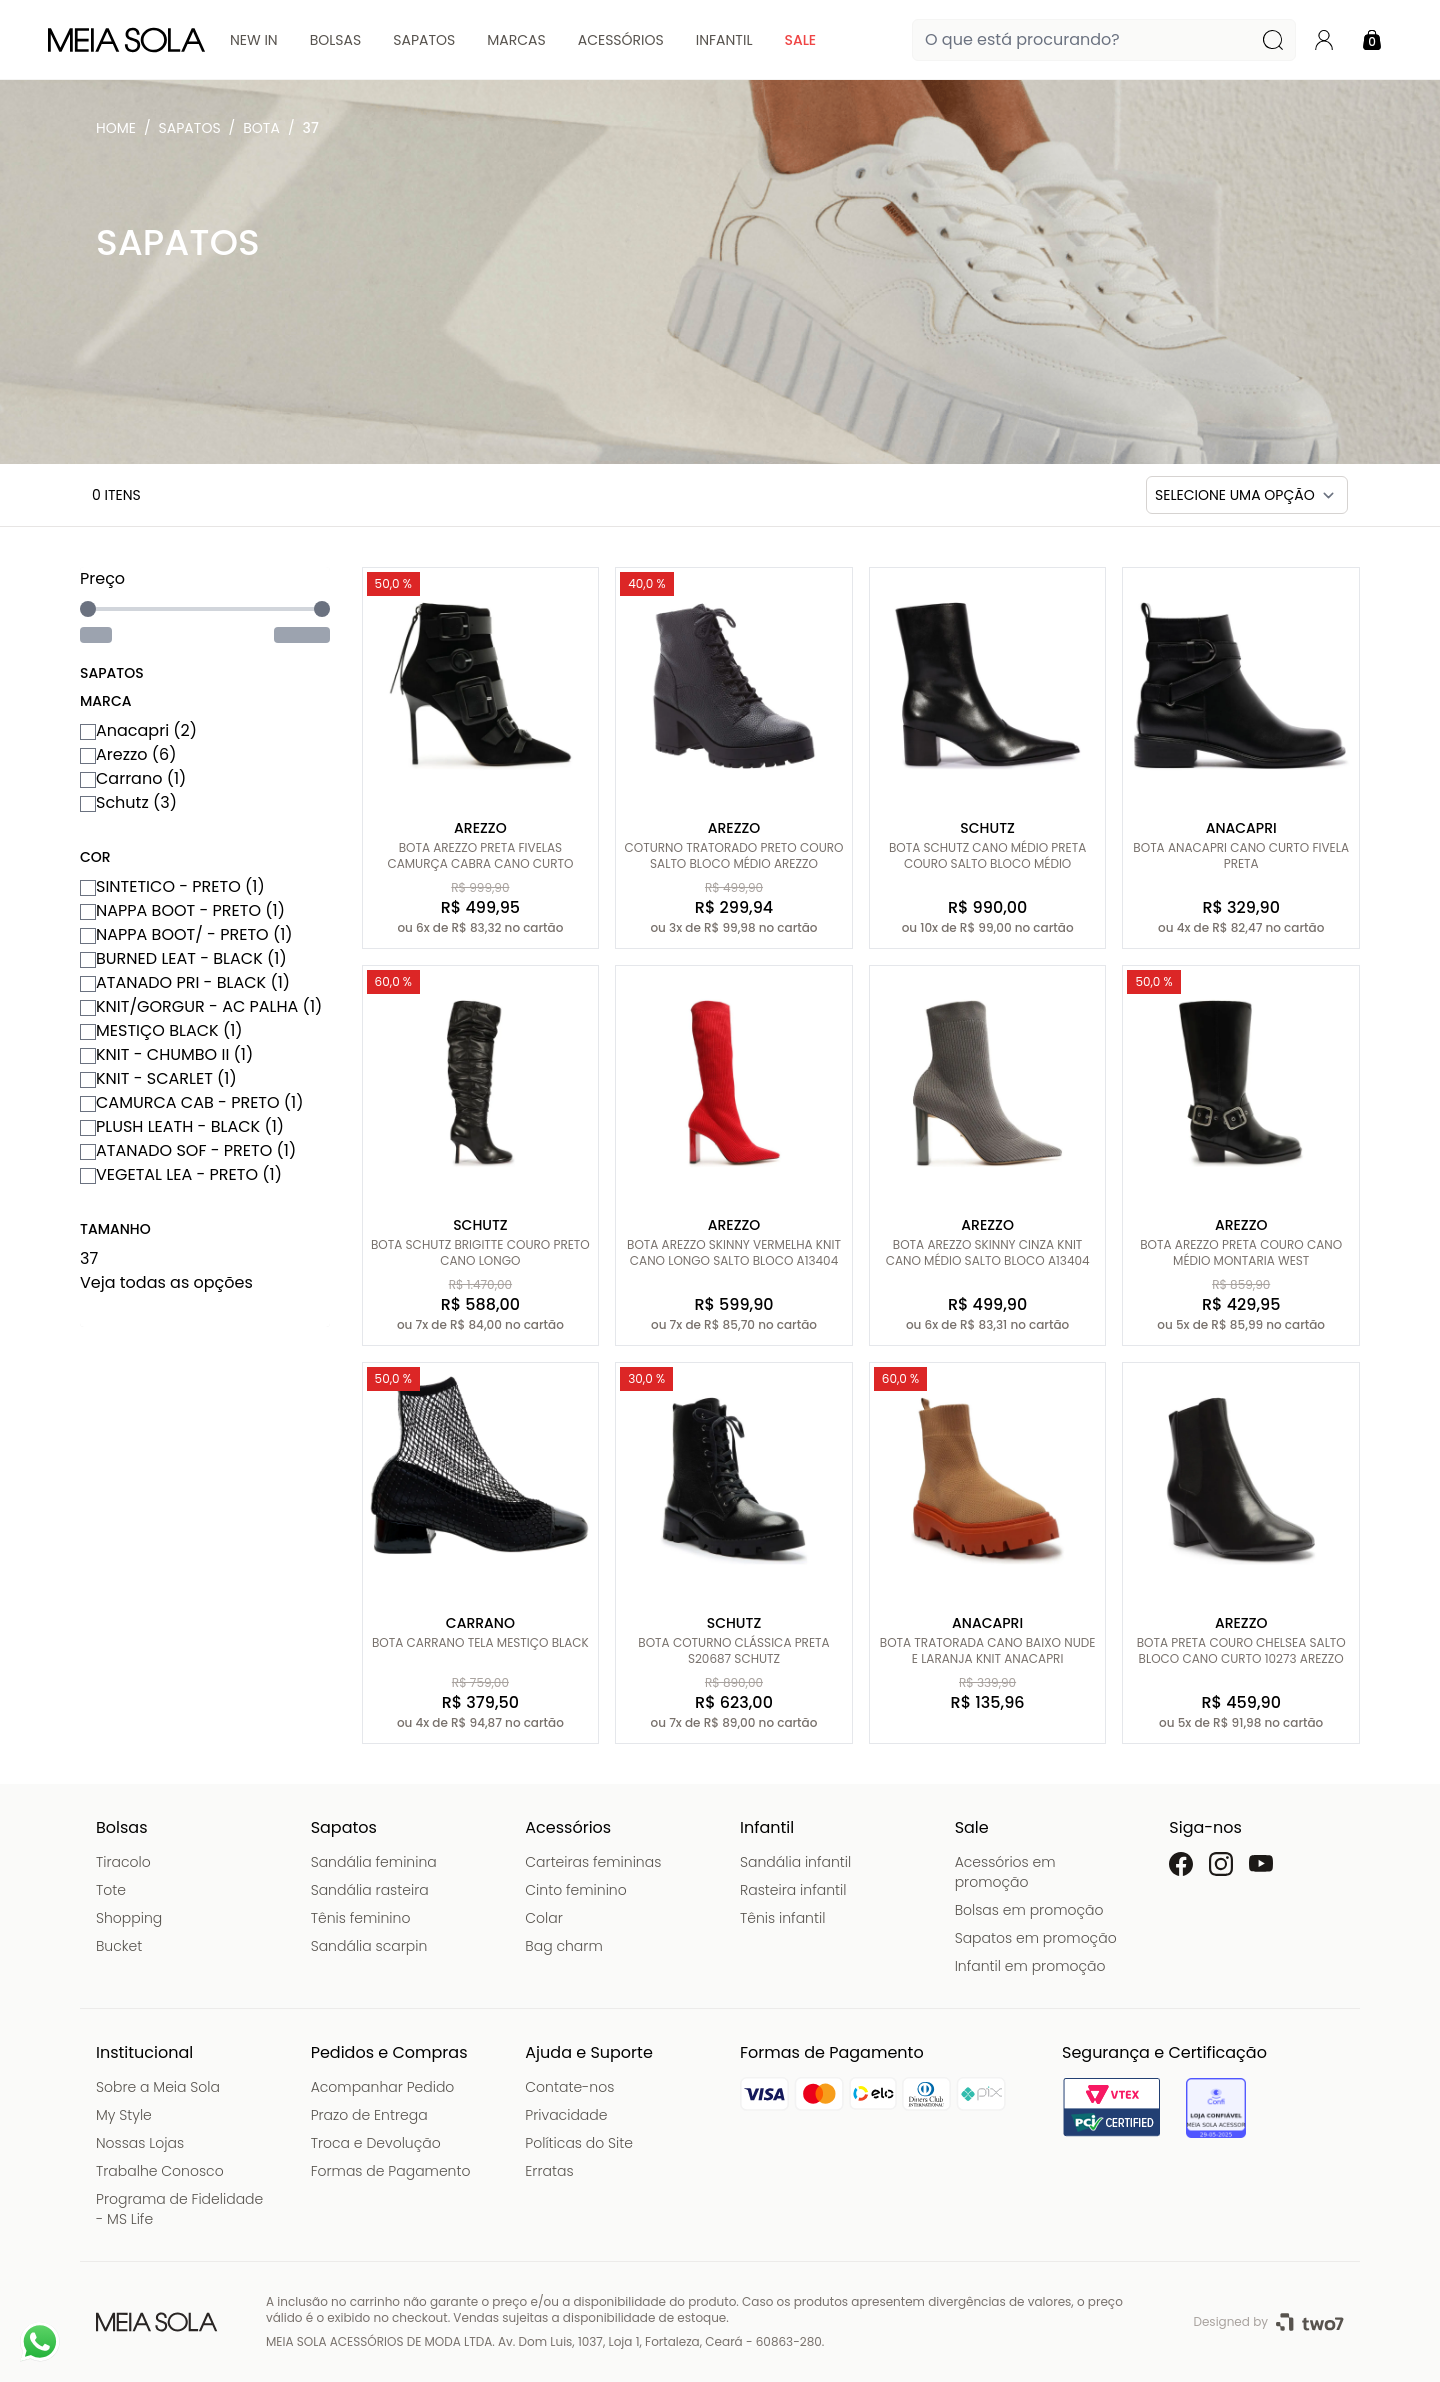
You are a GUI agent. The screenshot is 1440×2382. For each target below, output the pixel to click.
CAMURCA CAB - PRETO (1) (192, 1102)
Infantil (724, 40)
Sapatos (424, 40)
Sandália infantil (795, 1862)
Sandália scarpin (369, 1946)
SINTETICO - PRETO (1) (172, 886)
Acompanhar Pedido (383, 2087)
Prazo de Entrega (369, 2115)
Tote (111, 1890)
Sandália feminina (374, 1862)
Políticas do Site (579, 2143)
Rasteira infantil (793, 1890)
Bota (261, 128)
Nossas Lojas (140, 2143)
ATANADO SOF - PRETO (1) (188, 1150)
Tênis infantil (782, 1918)
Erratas (549, 2171)
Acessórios (621, 40)
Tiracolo (123, 1862)
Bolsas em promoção (1029, 1910)
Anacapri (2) (138, 730)
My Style (124, 2115)
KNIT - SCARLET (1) (158, 1078)
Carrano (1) (133, 778)
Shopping (129, 1918)
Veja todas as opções (166, 1282)
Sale (800, 40)
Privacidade (566, 2115)
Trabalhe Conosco (160, 2171)
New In (254, 40)
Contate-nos (569, 2087)
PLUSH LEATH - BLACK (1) (182, 1126)
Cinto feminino (575, 1890)
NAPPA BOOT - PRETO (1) (182, 910)
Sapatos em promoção (1036, 1938)
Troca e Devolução (376, 2143)
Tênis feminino (361, 1918)
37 (311, 128)
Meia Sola (120, 133)
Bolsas (336, 40)
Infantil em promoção (1030, 1966)
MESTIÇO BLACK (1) (161, 1030)
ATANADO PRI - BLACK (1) (185, 982)
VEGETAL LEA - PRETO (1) (181, 1174)
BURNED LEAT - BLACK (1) (183, 958)
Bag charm (563, 1946)
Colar (544, 1918)
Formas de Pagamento (391, 2171)
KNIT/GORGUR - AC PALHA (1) (201, 1006)
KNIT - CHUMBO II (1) (166, 1054)
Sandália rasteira (370, 1890)
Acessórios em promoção (1005, 1872)
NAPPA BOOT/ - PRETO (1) (186, 934)
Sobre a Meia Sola (158, 2087)
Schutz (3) (128, 802)
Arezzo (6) (128, 754)
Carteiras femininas (593, 1862)
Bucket (119, 1946)
